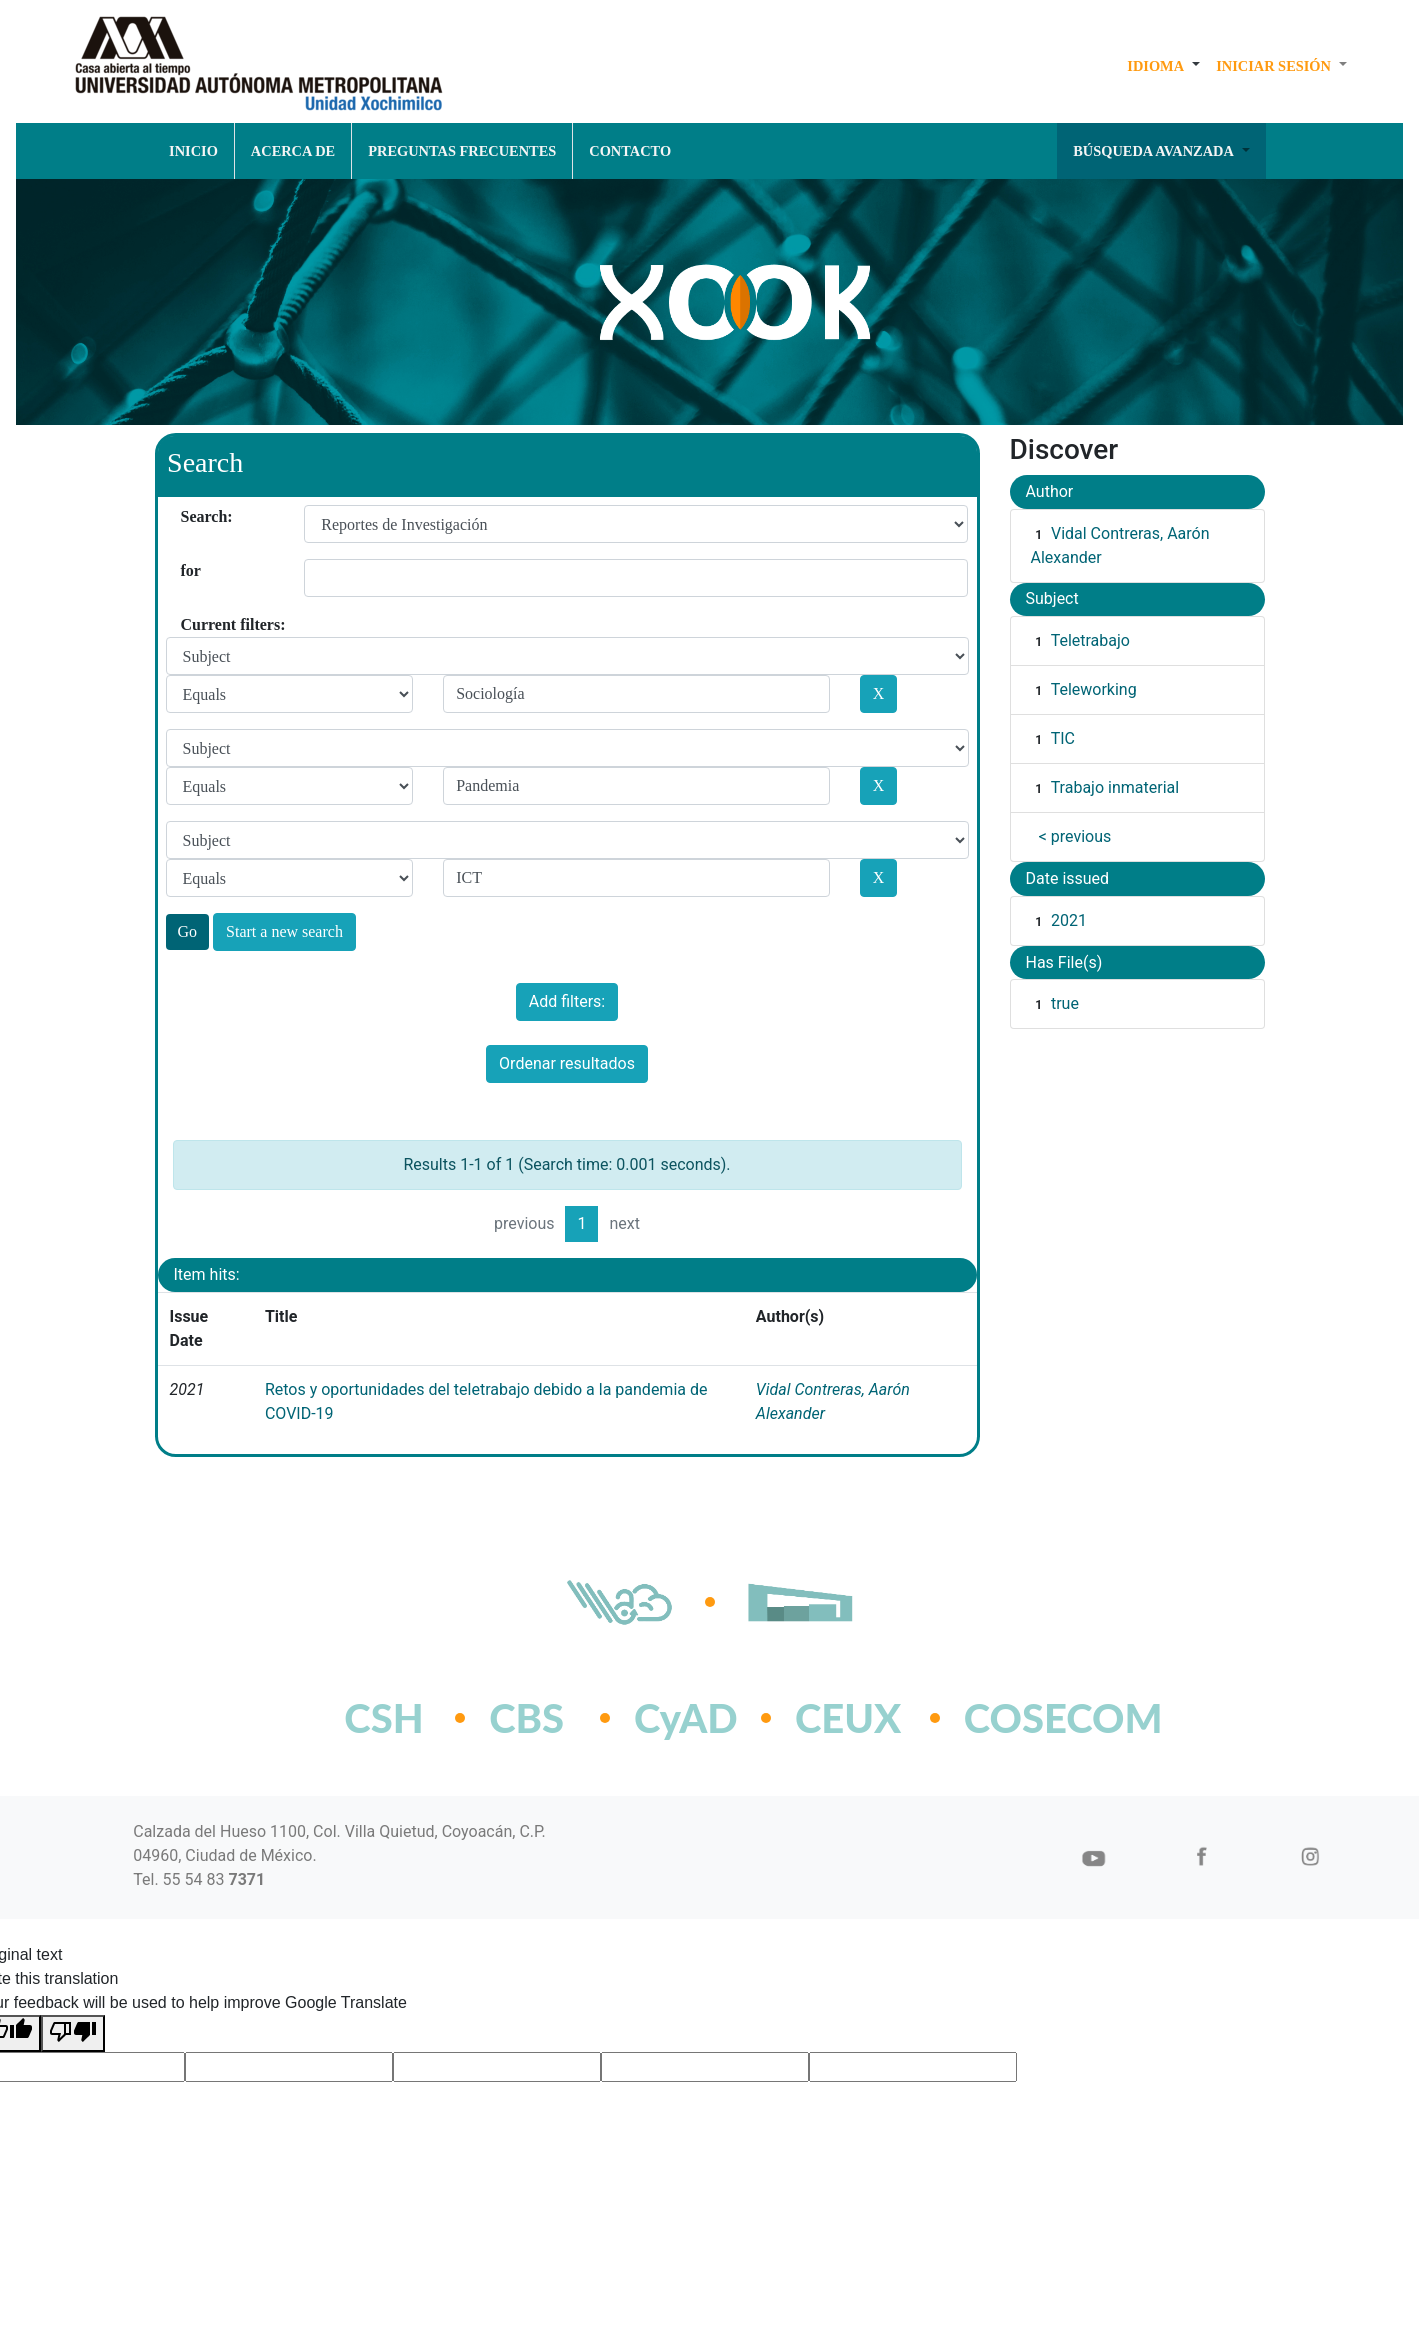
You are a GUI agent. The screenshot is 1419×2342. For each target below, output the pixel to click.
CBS (526, 1718)
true (1065, 1003)
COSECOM (1019, 1718)
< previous (1075, 836)
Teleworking (1094, 689)
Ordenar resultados (567, 1063)
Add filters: (567, 1001)
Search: (188, 516)
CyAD (686, 1718)
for (188, 570)
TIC (1063, 738)
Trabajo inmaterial (1115, 787)
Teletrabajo (1090, 640)
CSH (383, 1718)
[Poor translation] (73, 2033)
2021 (1069, 920)
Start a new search (284, 931)
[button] (1163, 66)
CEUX (848, 1718)
